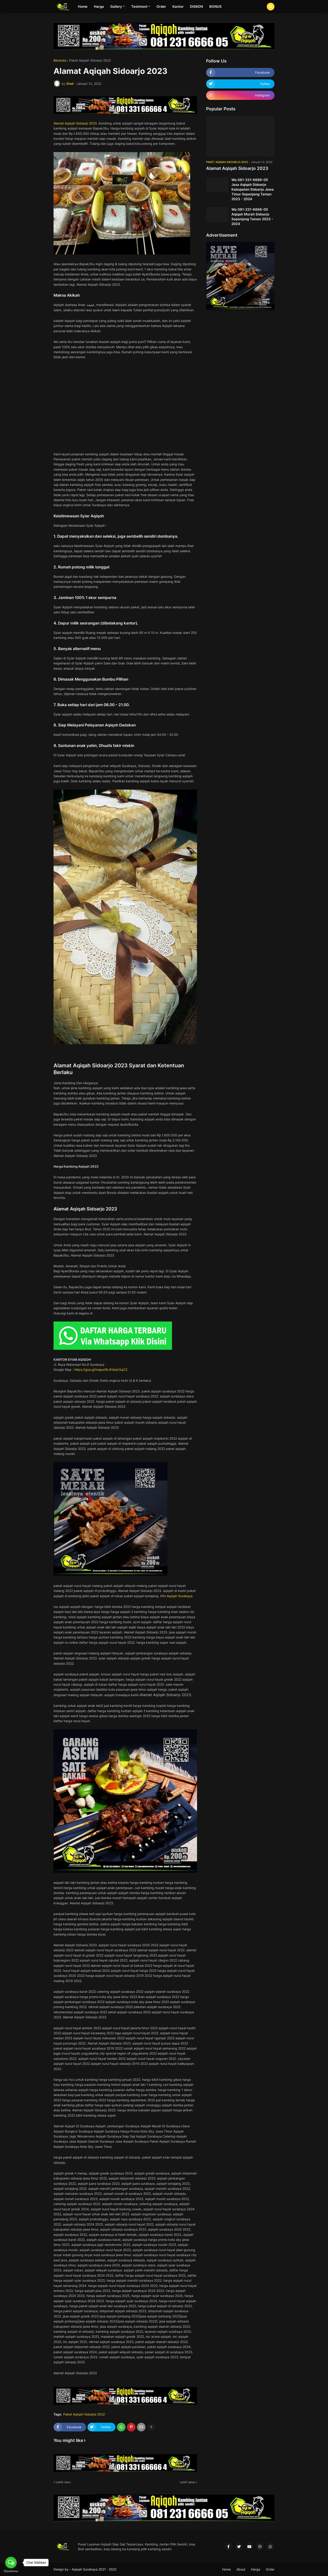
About (240, 2569)
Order (270, 2569)
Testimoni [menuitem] (139, 6)
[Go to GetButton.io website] (11, 2571)
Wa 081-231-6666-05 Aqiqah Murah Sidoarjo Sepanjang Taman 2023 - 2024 (252, 216)
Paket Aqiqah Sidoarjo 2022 (90, 60)
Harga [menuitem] (99, 6)
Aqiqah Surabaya (179, 1596)
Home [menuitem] (82, 6)
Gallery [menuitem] (116, 6)
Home (226, 2569)
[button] (270, 6)
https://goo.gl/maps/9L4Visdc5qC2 (100, 1369)
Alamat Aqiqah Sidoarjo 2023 (75, 123)
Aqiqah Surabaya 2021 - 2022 (94, 2569)
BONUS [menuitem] (215, 6)
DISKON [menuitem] (196, 6)
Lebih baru (63, 2482)
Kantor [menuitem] (178, 6)
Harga (255, 2569)
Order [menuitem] (161, 6)
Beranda (60, 60)
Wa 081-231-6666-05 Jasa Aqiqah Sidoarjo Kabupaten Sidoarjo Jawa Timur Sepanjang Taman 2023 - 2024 (252, 189)
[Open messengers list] (11, 2562)
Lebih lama (187, 2482)
